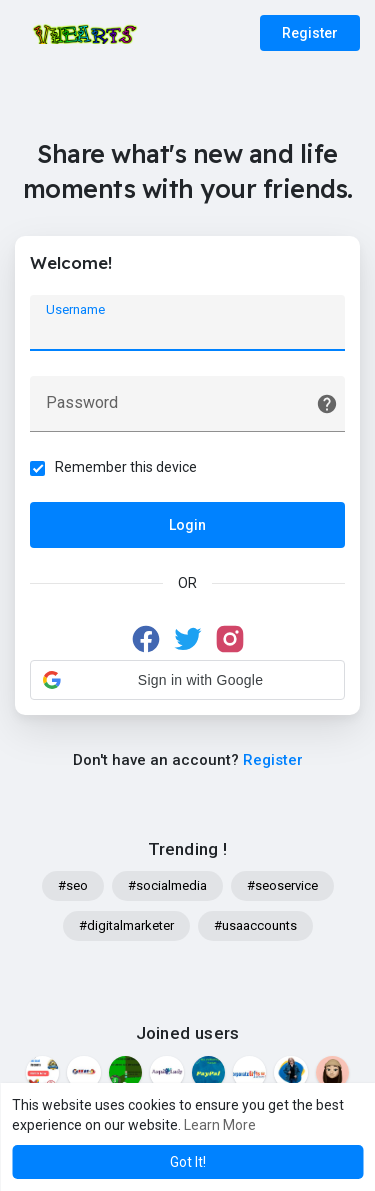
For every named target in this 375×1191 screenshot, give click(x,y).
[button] (187, 680)
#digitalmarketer (126, 925)
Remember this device (126, 467)
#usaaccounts (255, 925)
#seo (73, 885)
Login (187, 525)
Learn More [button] (220, 1125)
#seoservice (282, 885)
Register (310, 33)
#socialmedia (167, 885)
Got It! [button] (188, 1162)
